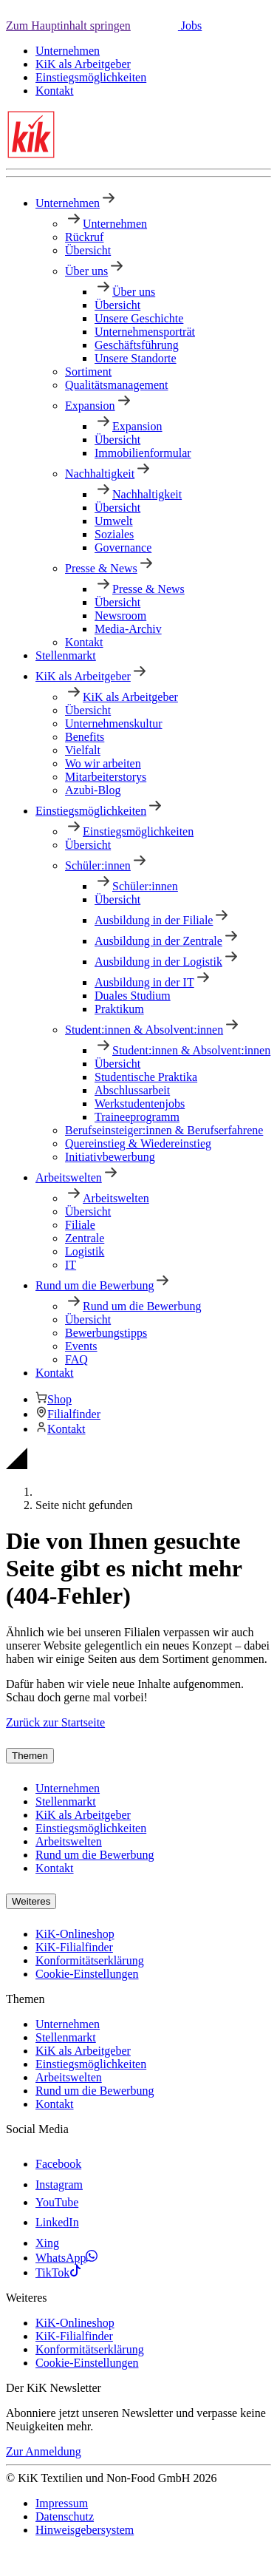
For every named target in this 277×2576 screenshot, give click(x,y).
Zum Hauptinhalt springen (68, 25)
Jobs (190, 25)
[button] (154, 25)
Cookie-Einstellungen (87, 1973)
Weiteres (31, 1901)
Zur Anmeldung (43, 2451)
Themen (30, 1755)
